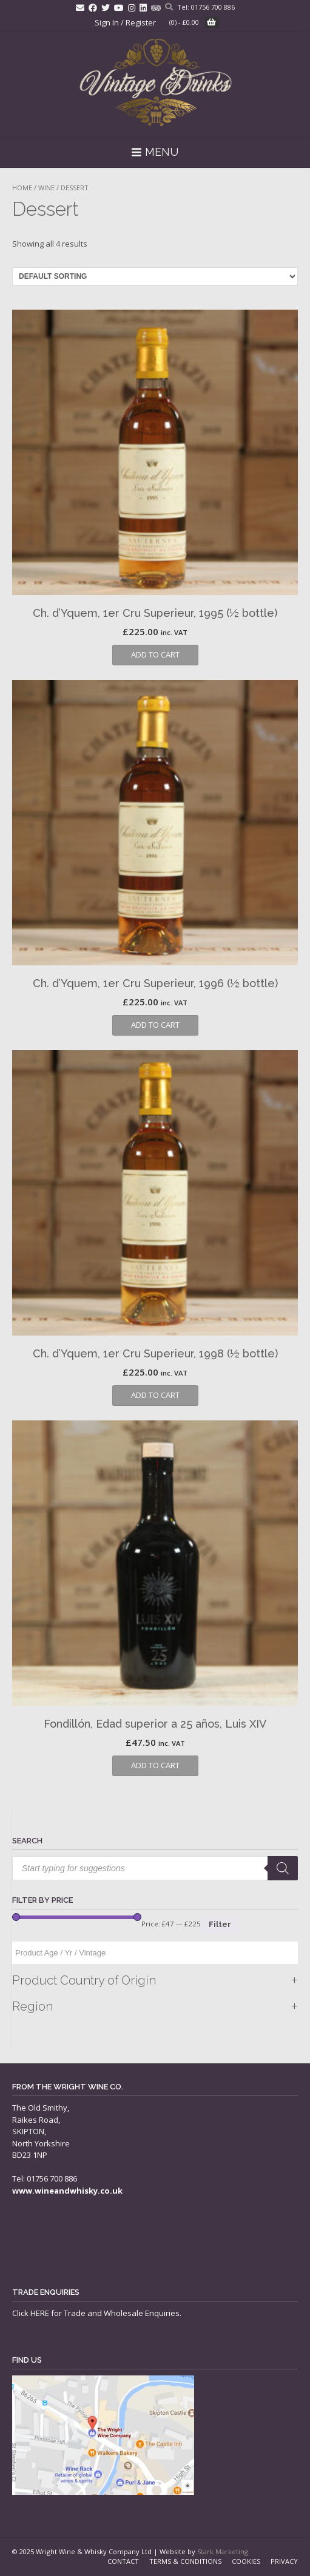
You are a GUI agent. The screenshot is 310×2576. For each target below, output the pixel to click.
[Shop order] (155, 276)
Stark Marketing (222, 2551)
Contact (123, 2561)
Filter (220, 1924)
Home (22, 187)
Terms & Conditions (185, 2561)
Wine (46, 187)
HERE (39, 2313)
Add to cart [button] (155, 654)
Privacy (284, 2561)
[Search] (283, 1868)
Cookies (246, 2561)
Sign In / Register (125, 22)
